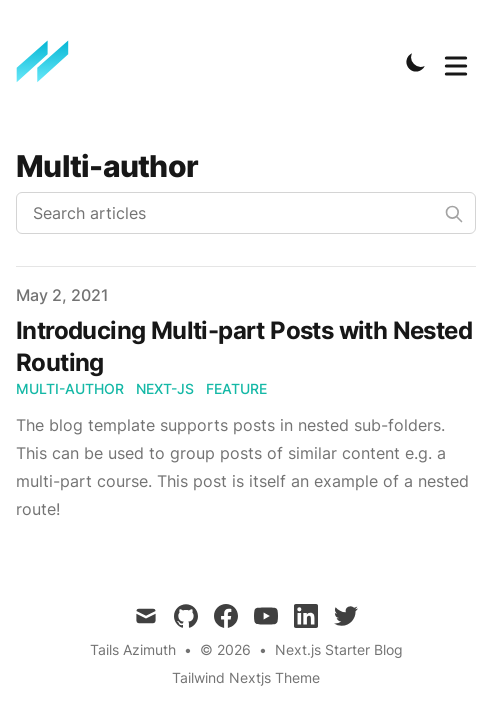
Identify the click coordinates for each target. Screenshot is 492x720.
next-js (165, 388)
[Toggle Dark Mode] (416, 62)
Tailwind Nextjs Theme (246, 677)
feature (236, 388)
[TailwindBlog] (49, 62)
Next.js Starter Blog (339, 649)
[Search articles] (246, 213)
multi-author (70, 388)
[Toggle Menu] (456, 62)
